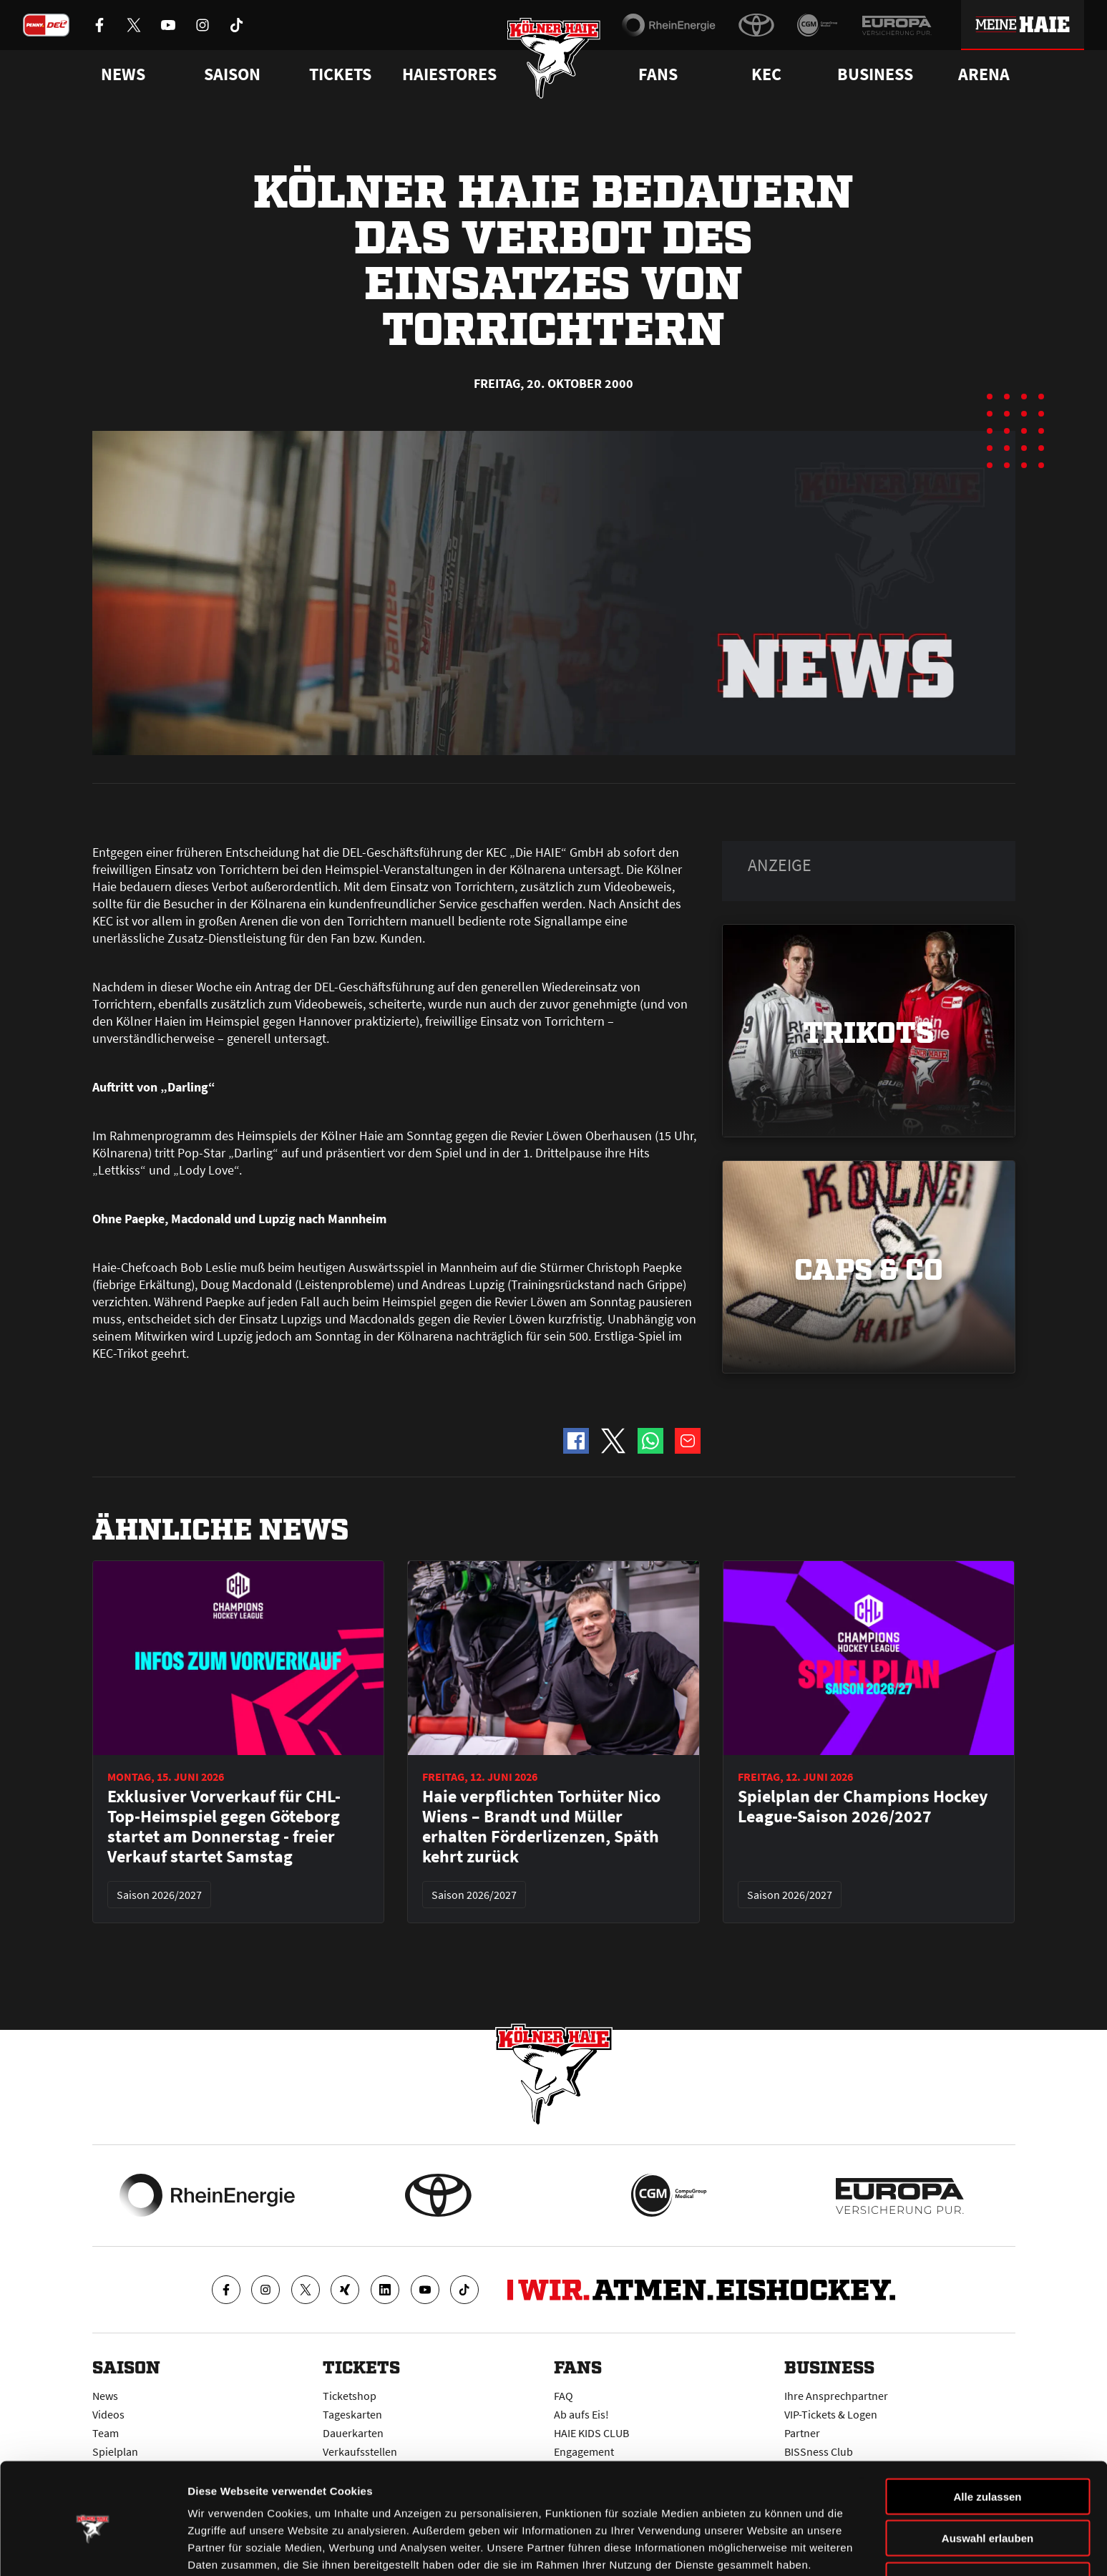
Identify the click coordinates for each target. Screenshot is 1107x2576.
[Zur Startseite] (553, 59)
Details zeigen (761, 2548)
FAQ (563, 2395)
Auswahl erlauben (987, 2475)
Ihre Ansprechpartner (836, 2395)
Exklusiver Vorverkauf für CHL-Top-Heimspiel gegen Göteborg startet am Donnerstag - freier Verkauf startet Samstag (224, 1827)
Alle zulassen (987, 2433)
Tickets (340, 74)
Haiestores (449, 74)
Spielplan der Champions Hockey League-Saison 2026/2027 (863, 1807)
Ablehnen (987, 2517)
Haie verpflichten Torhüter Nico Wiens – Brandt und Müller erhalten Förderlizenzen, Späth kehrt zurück (541, 1827)
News (105, 2395)
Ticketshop (349, 2395)
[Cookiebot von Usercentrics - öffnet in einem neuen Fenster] (92, 2548)
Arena (984, 74)
